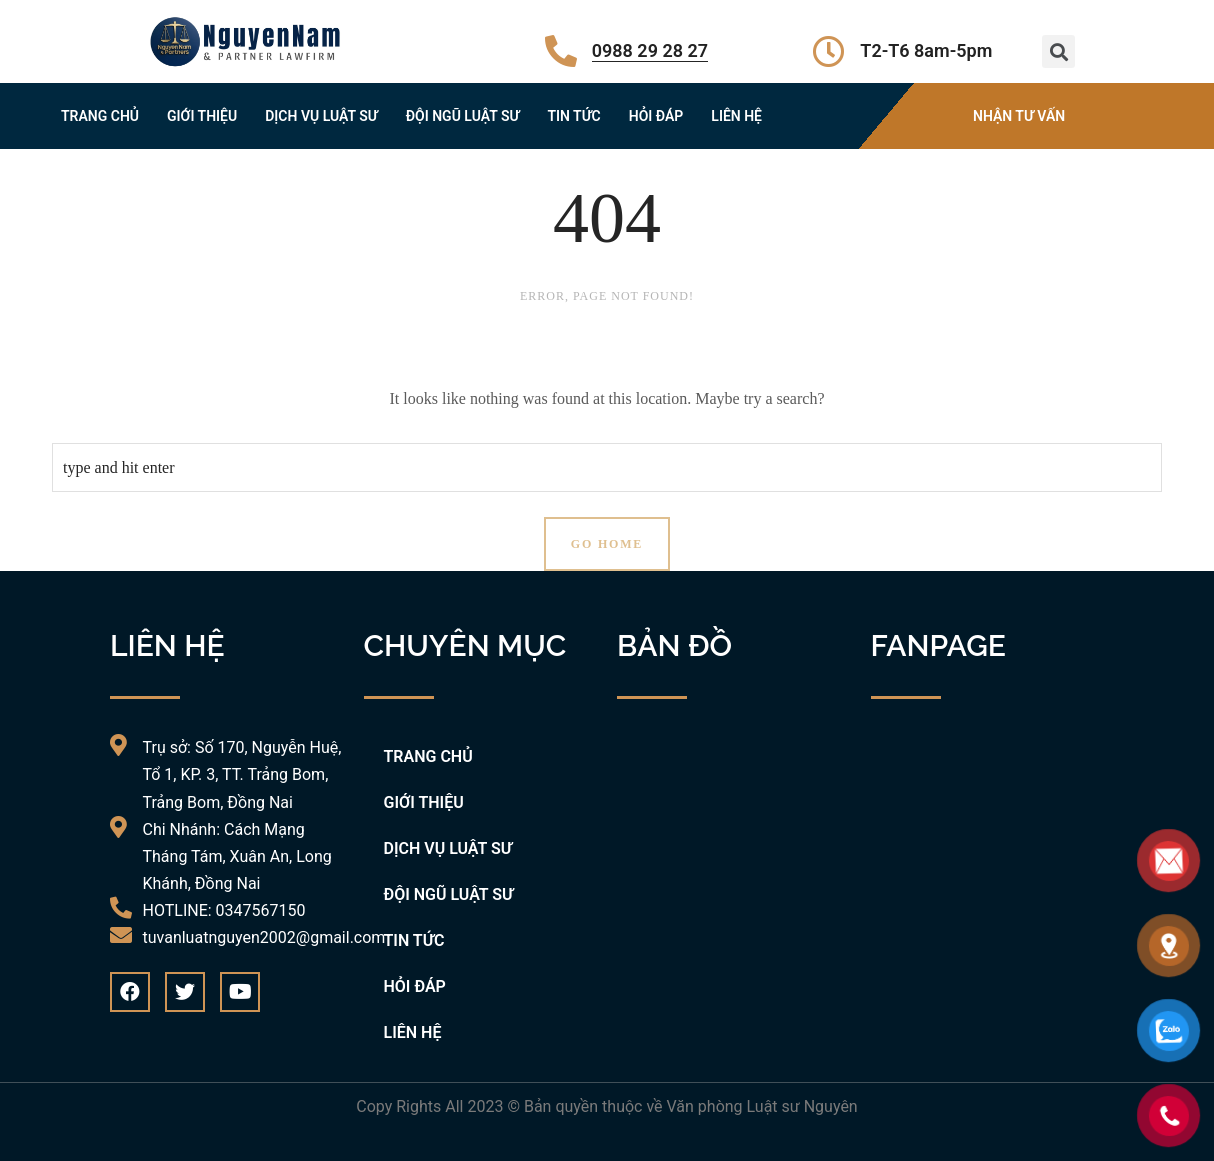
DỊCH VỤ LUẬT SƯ (321, 116)
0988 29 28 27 (650, 50)
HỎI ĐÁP (656, 116)
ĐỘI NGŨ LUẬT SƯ (463, 116)
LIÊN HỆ (736, 116)
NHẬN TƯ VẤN (1019, 116)
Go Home (607, 544)
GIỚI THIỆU (202, 116)
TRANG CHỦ (100, 116)
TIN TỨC (573, 116)
